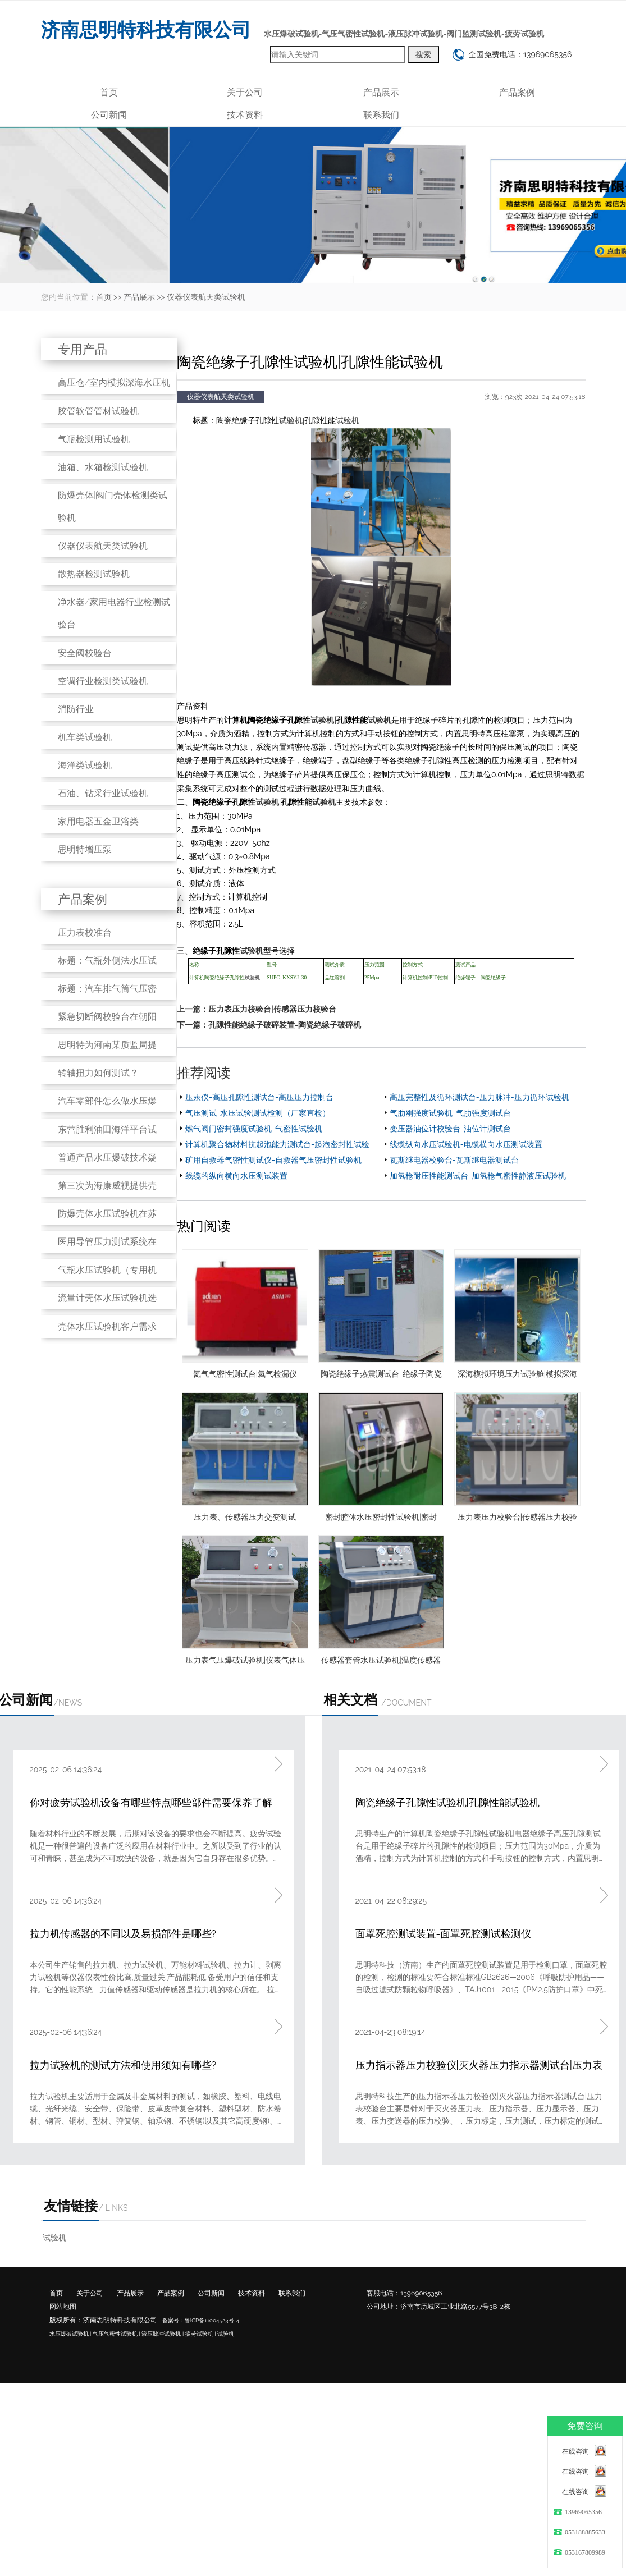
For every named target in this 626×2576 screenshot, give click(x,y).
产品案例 (517, 92)
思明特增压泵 (85, 849)
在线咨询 (575, 2451)
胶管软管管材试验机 (98, 411)
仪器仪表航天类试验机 (206, 296)
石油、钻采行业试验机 (103, 793)
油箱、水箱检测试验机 (103, 467)
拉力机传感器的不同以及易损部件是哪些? (123, 1934)
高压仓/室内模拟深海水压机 (114, 382)
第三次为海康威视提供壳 (107, 1185)
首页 (109, 92)
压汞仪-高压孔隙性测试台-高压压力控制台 (259, 1097)
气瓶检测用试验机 (94, 439)
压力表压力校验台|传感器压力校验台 (272, 1009)
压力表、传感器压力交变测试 (245, 1516)
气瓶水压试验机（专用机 (107, 1269)
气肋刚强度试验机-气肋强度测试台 (450, 1112)
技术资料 (245, 114)
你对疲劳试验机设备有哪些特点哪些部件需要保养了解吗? (151, 1803)
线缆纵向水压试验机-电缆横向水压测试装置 (466, 1144)
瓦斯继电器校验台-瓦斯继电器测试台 (454, 1160)
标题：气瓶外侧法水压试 (107, 960)
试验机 (291, 420)
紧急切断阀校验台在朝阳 (107, 1016)
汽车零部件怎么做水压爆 (107, 1101)
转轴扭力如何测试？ (98, 1072)
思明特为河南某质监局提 (107, 1044)
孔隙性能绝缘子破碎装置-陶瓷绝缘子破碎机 (284, 1024)
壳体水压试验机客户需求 (107, 1326)
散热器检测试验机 (94, 574)
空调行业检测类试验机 (103, 681)
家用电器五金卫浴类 (98, 821)
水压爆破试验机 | (70, 2334)
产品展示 (381, 92)
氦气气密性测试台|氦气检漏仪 (245, 1373)
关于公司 (245, 92)
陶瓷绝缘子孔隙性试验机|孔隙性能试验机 (447, 1802)
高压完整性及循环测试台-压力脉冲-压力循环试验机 (479, 1097)
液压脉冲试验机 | (162, 2334)
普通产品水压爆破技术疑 (107, 1157)
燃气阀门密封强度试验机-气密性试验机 (253, 1128)
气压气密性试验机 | (116, 2334)
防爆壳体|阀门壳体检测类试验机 (112, 506)
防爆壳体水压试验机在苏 (107, 1213)
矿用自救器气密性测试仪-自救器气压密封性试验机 (273, 1160)
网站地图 (62, 2307)
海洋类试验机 (85, 765)
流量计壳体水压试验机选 (107, 1297)
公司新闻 (109, 114)
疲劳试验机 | (200, 2334)
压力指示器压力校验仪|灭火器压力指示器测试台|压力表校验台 (478, 2066)
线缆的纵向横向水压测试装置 (236, 1175)
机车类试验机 (85, 737)
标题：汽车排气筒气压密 (107, 988)
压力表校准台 (85, 932)
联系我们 (381, 114)
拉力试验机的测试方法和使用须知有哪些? (123, 2065)
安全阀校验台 (85, 653)
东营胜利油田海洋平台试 (107, 1129)
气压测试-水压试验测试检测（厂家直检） (257, 1112)
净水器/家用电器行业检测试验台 (114, 613)
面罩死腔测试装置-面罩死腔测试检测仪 (443, 1934)
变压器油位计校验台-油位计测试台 (450, 1128)
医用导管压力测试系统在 (107, 1241)
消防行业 (76, 709)
